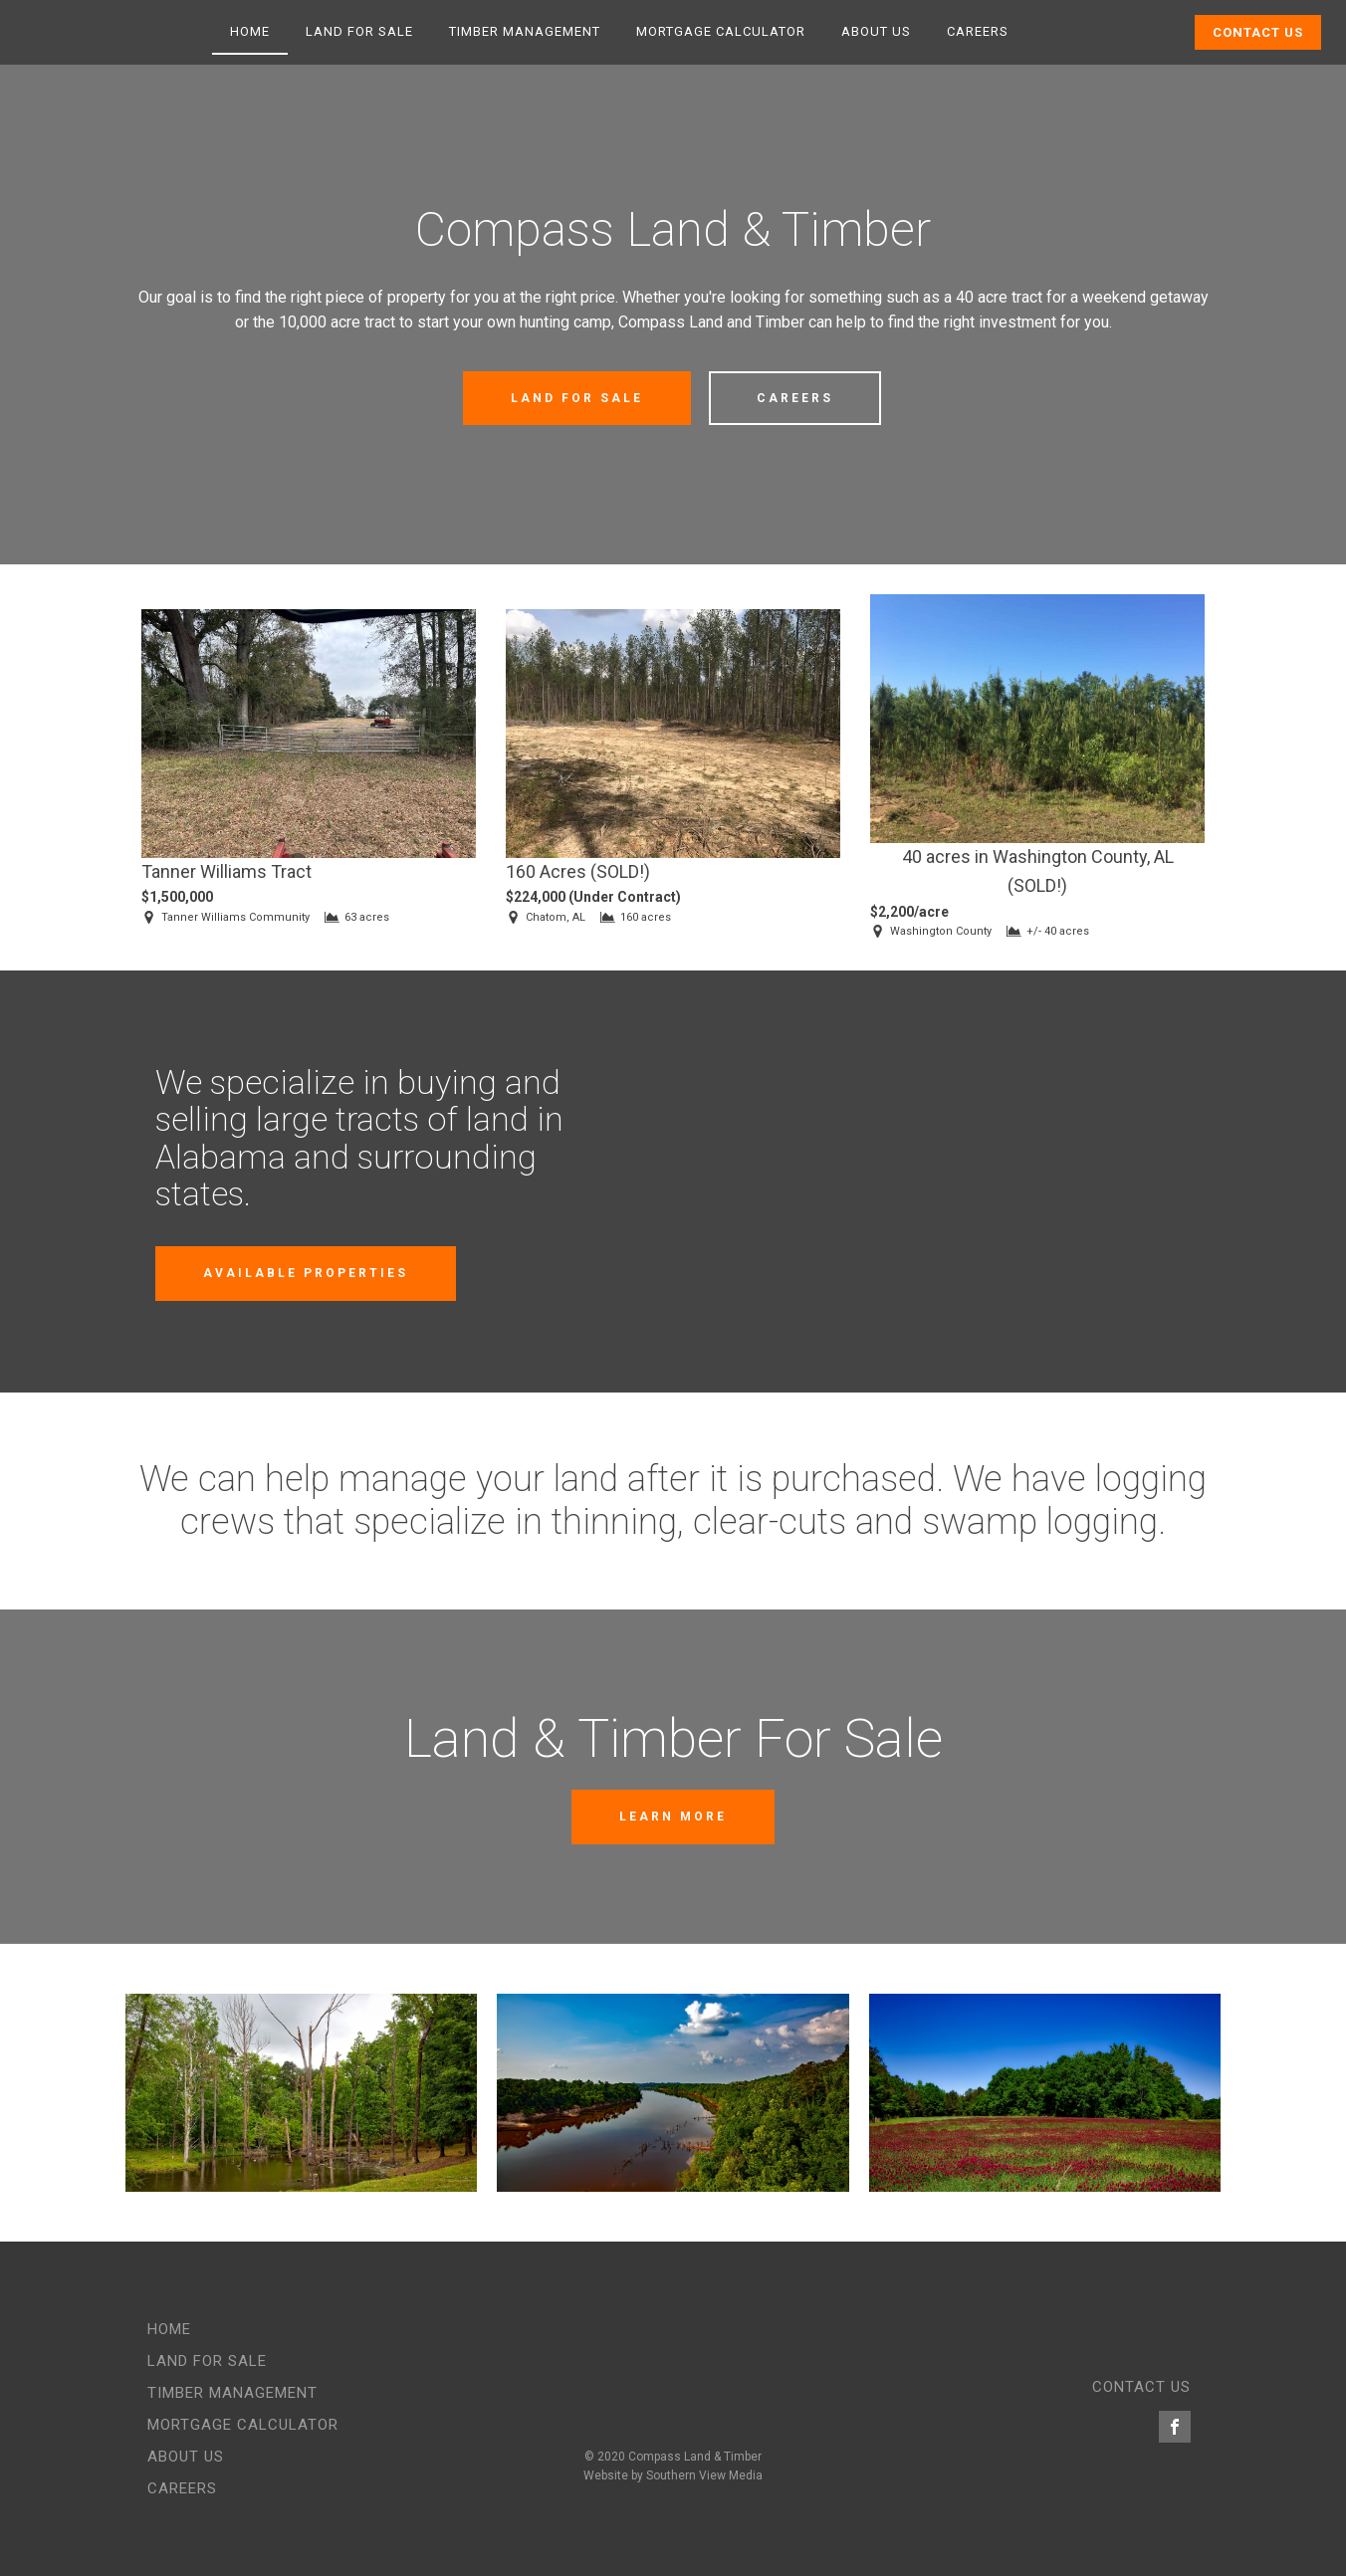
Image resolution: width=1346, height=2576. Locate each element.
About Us (876, 31)
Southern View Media (704, 2475)
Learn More (673, 1817)
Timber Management (524, 31)
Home (250, 31)
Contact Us (1258, 32)
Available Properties (305, 1273)
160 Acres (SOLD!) (578, 871)
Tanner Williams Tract (226, 871)
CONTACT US (1141, 2387)
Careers (978, 31)
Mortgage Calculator (720, 31)
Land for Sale (359, 31)
